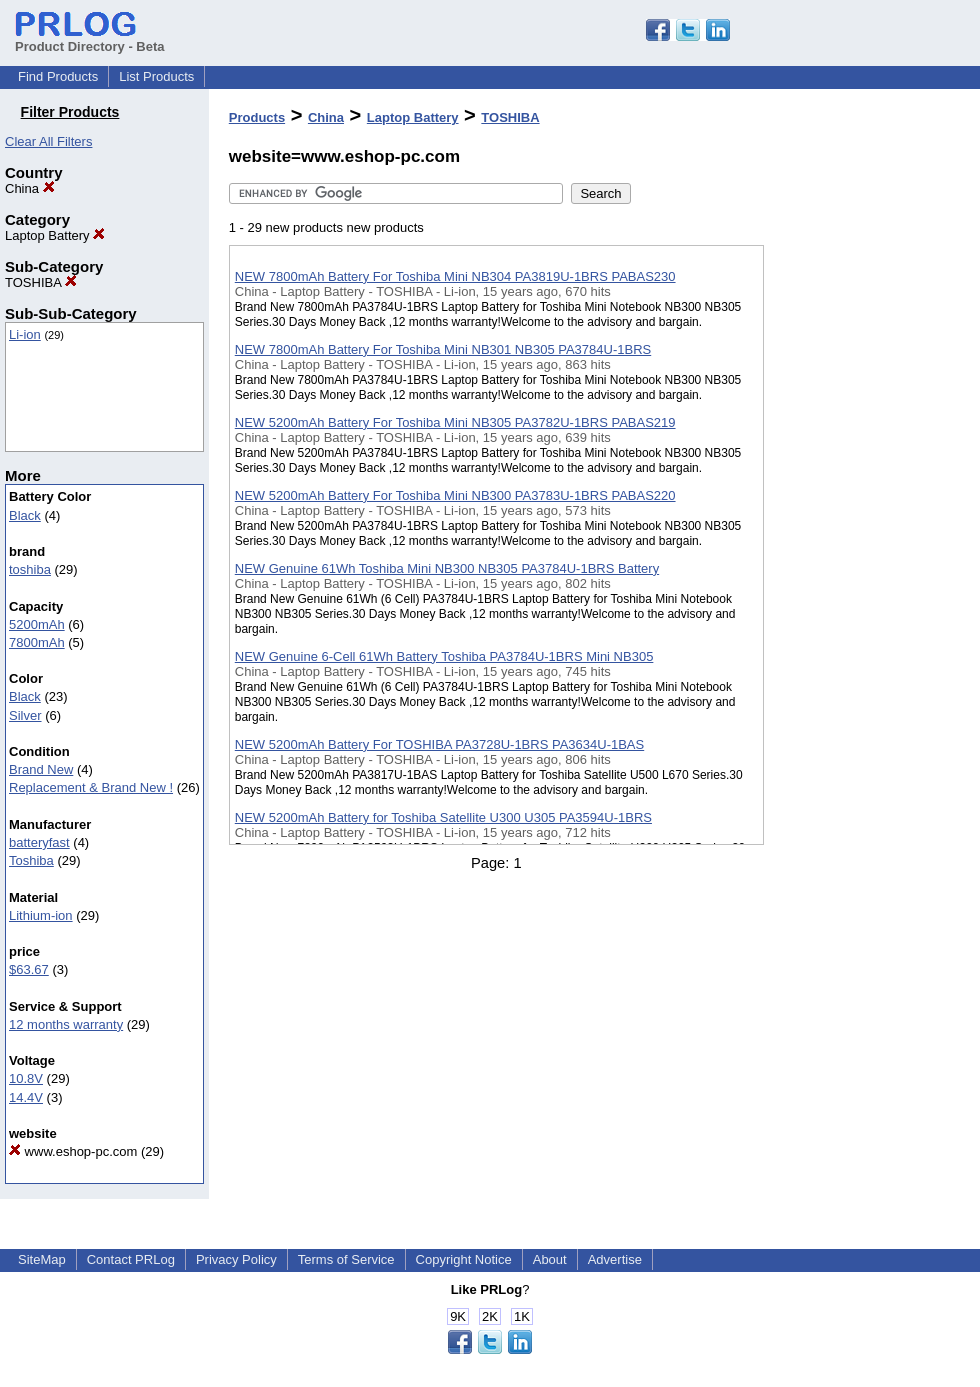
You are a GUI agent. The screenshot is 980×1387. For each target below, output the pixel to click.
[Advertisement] (864, 519)
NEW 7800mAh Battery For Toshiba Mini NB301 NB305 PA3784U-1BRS (443, 349)
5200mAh (37, 624)
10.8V (26, 1078)
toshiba (30, 569)
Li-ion (25, 334)
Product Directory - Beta (90, 39)
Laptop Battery (55, 235)
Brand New (41, 769)
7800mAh (37, 642)
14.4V (26, 1097)
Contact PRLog (131, 1259)
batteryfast (39, 842)
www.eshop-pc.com (73, 1151)
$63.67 (29, 969)
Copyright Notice (464, 1259)
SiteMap (42, 1259)
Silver (25, 715)
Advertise (615, 1259)
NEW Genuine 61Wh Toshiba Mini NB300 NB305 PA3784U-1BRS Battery (447, 568)
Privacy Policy (236, 1259)
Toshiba (31, 860)
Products (257, 117)
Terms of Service (346, 1259)
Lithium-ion (41, 915)
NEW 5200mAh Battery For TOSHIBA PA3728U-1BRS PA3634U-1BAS (439, 744)
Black (25, 515)
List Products (156, 76)
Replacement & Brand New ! (91, 787)
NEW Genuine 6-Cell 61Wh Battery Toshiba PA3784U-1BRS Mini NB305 (444, 656)
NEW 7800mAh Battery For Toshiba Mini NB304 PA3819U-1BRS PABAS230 (455, 276)
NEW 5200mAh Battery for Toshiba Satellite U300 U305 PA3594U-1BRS (443, 817)
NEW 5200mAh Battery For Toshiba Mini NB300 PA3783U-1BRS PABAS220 (455, 495)
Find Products (58, 76)
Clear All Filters (48, 141)
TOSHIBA (41, 282)
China (30, 188)
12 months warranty (66, 1024)
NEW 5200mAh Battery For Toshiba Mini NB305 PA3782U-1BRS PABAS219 (455, 422)
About (550, 1259)
